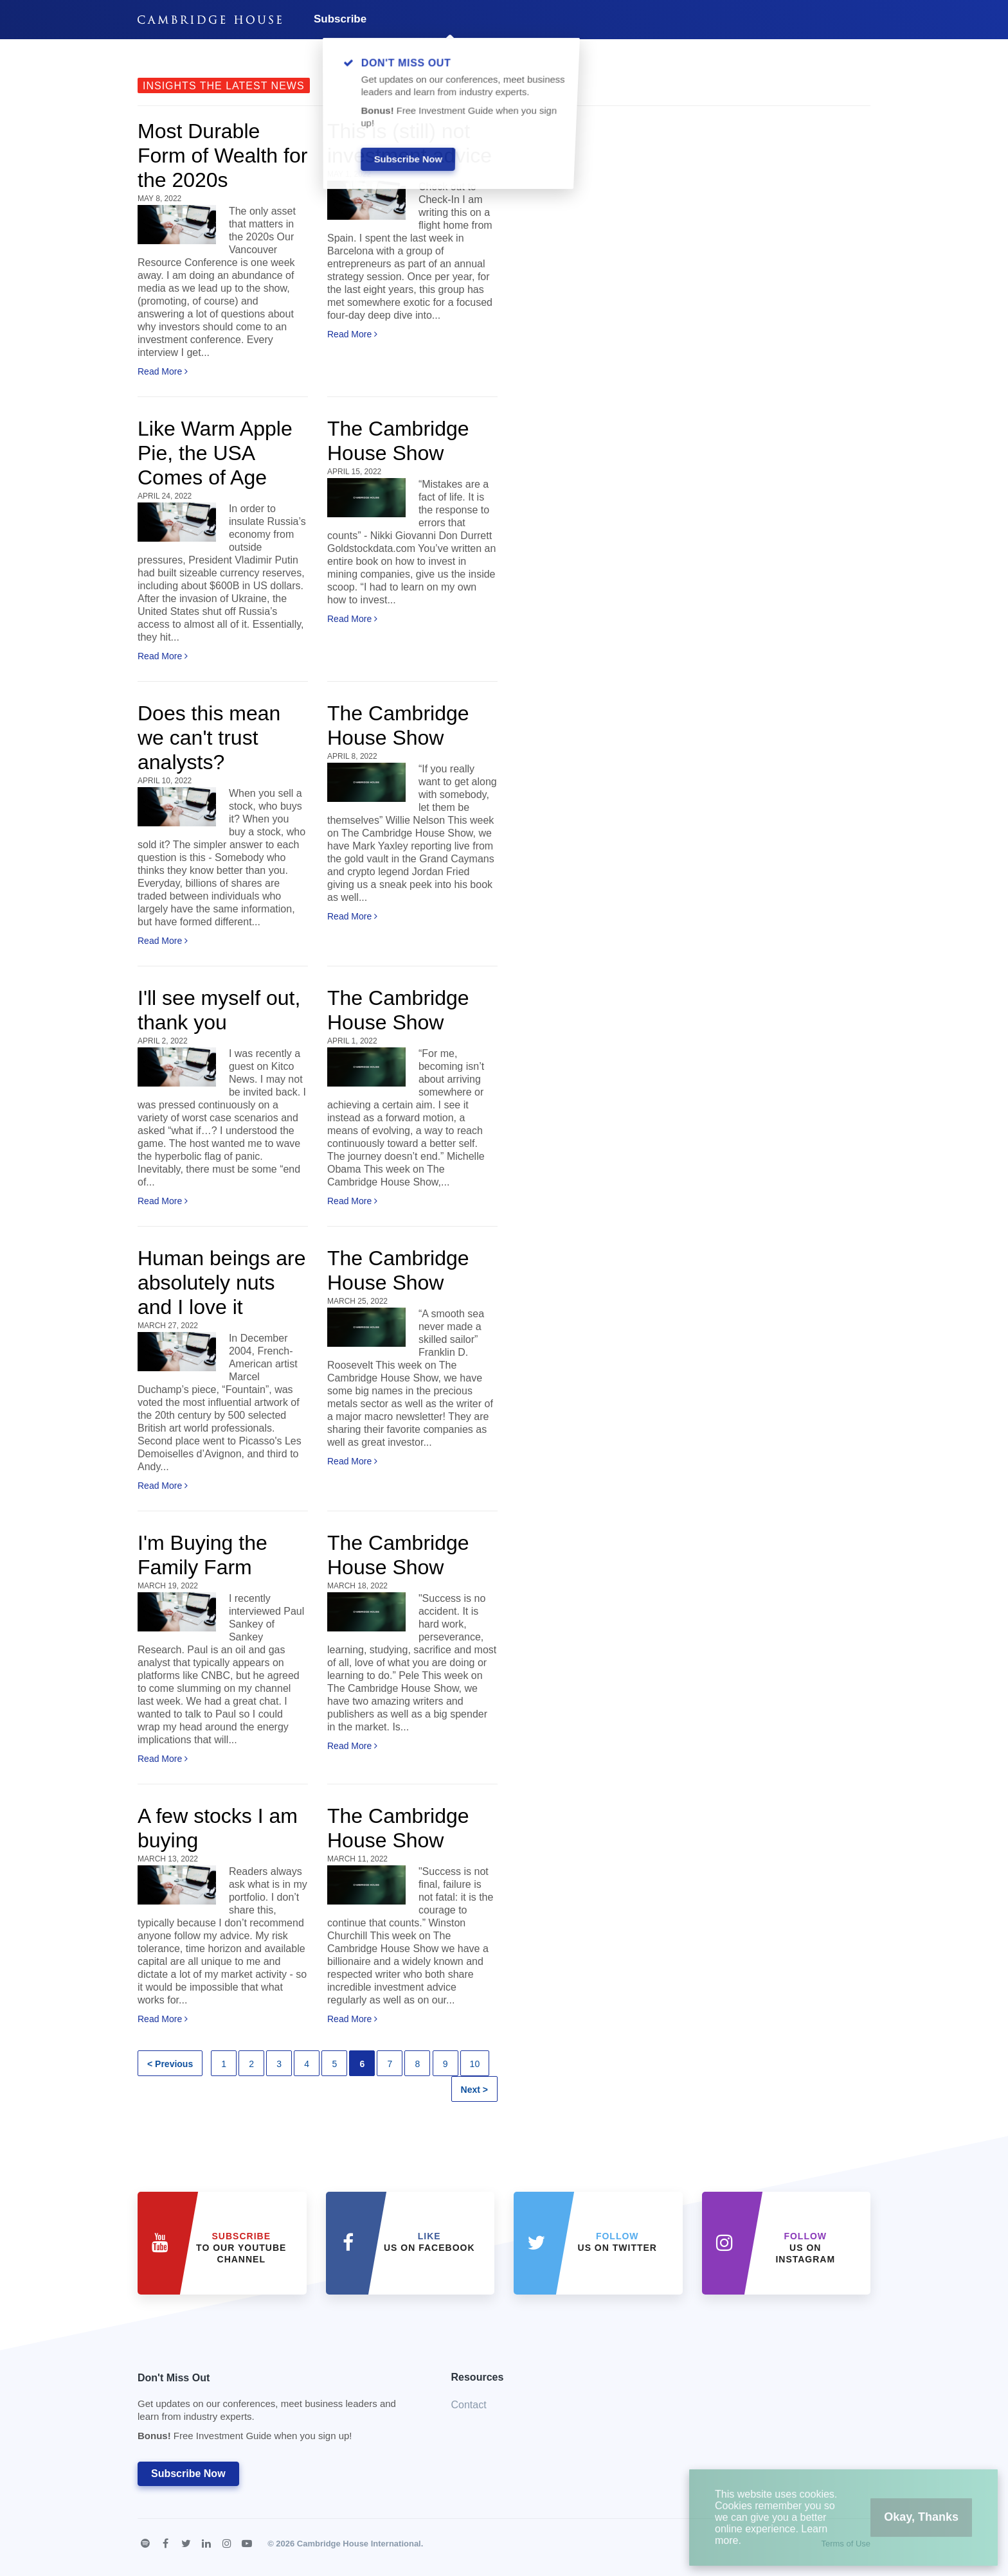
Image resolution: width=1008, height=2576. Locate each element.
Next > (474, 2089)
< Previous (170, 2064)
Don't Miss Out (278, 2410)
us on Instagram (805, 2247)
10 (475, 2064)
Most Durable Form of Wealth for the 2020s (222, 155)
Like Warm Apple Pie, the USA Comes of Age (215, 453)
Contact (469, 2404)
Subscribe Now (188, 2473)
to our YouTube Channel (241, 2247)
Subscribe (340, 19)
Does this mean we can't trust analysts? (209, 738)
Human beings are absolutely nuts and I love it (221, 1283)
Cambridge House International (359, 2543)
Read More (163, 371)
